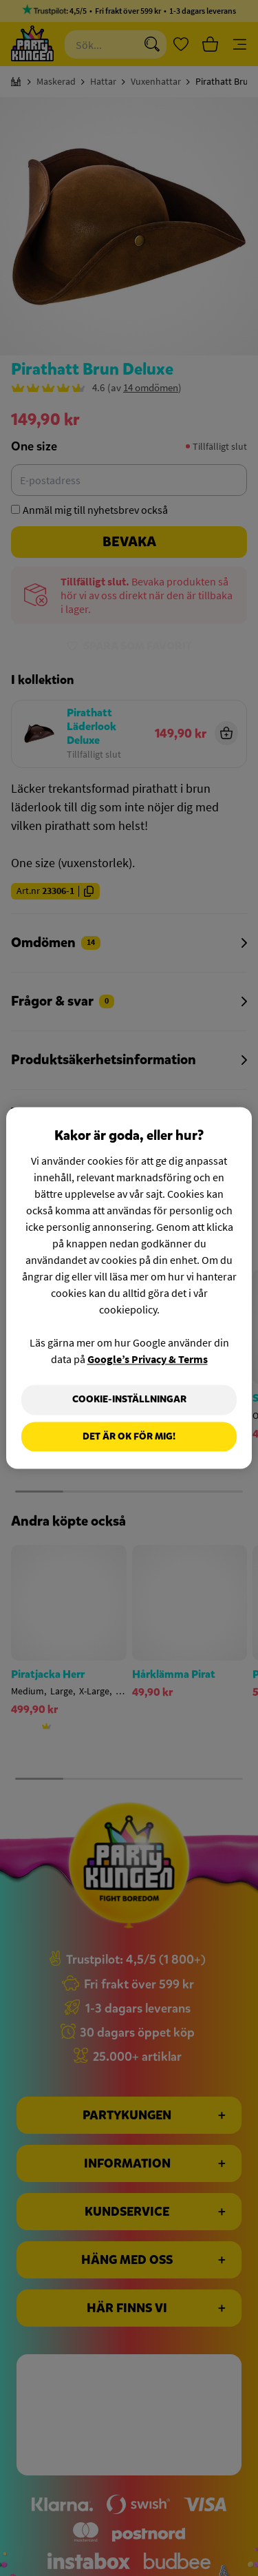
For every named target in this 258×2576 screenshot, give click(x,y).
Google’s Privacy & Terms (147, 1359)
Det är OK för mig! (129, 1436)
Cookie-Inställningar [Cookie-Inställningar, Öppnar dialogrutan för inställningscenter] (129, 1399)
